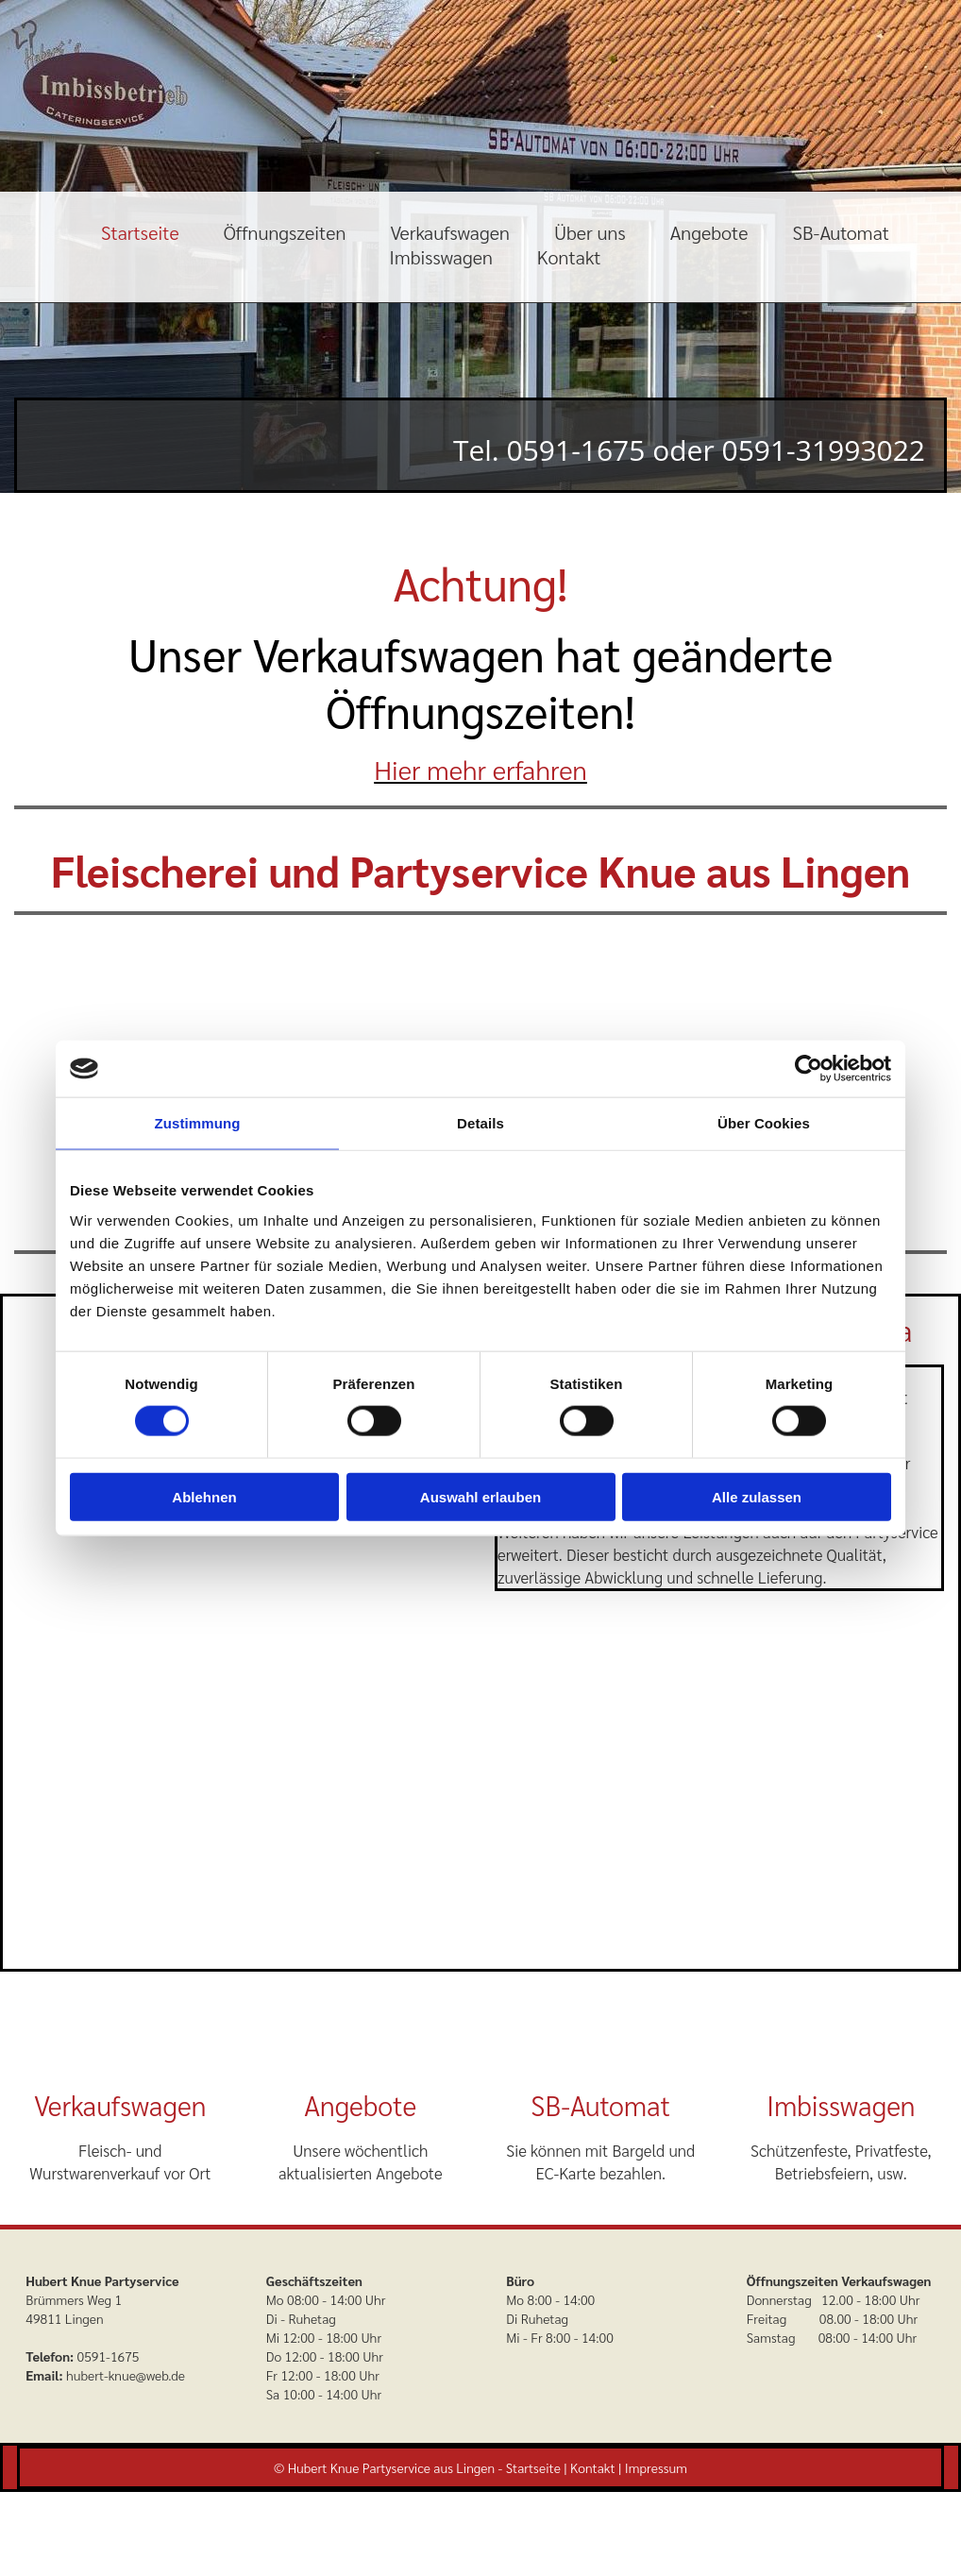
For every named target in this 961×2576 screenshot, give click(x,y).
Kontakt (569, 257)
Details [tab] (480, 1123)
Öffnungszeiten (285, 232)
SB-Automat (840, 232)
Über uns (590, 232)
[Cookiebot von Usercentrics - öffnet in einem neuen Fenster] (808, 1069)
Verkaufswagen (450, 232)
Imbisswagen (440, 257)
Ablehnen (204, 1496)
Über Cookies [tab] (763, 1123)
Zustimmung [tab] (198, 1123)
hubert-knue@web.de (125, 2374)
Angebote (709, 232)
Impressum (656, 2467)
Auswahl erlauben (480, 1496)
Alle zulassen (756, 1496)
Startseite (140, 232)
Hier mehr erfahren (480, 769)
